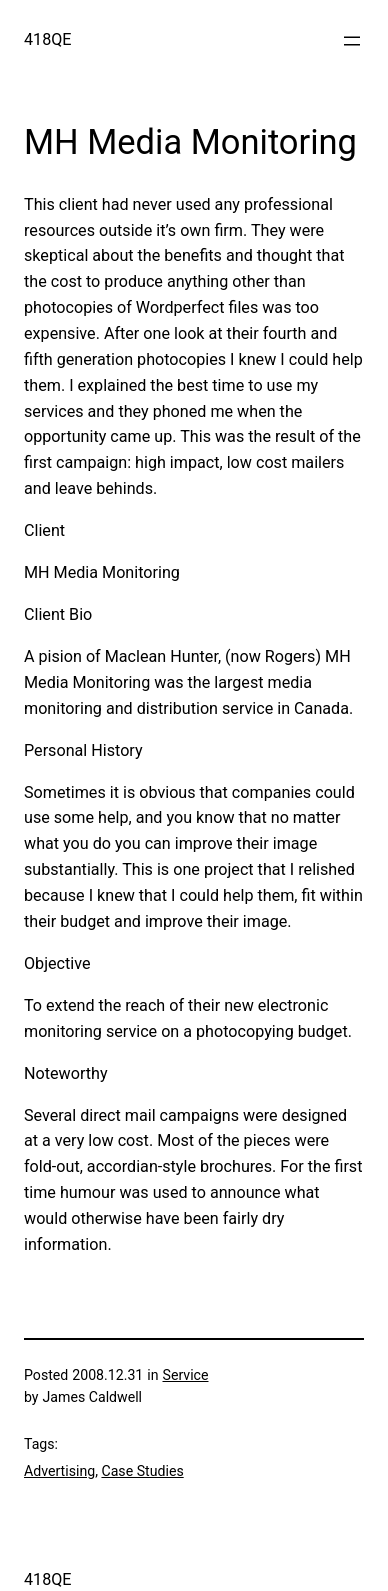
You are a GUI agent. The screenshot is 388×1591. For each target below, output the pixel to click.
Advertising (59, 1471)
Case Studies (142, 1471)
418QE (48, 39)
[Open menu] (352, 41)
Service (186, 1375)
